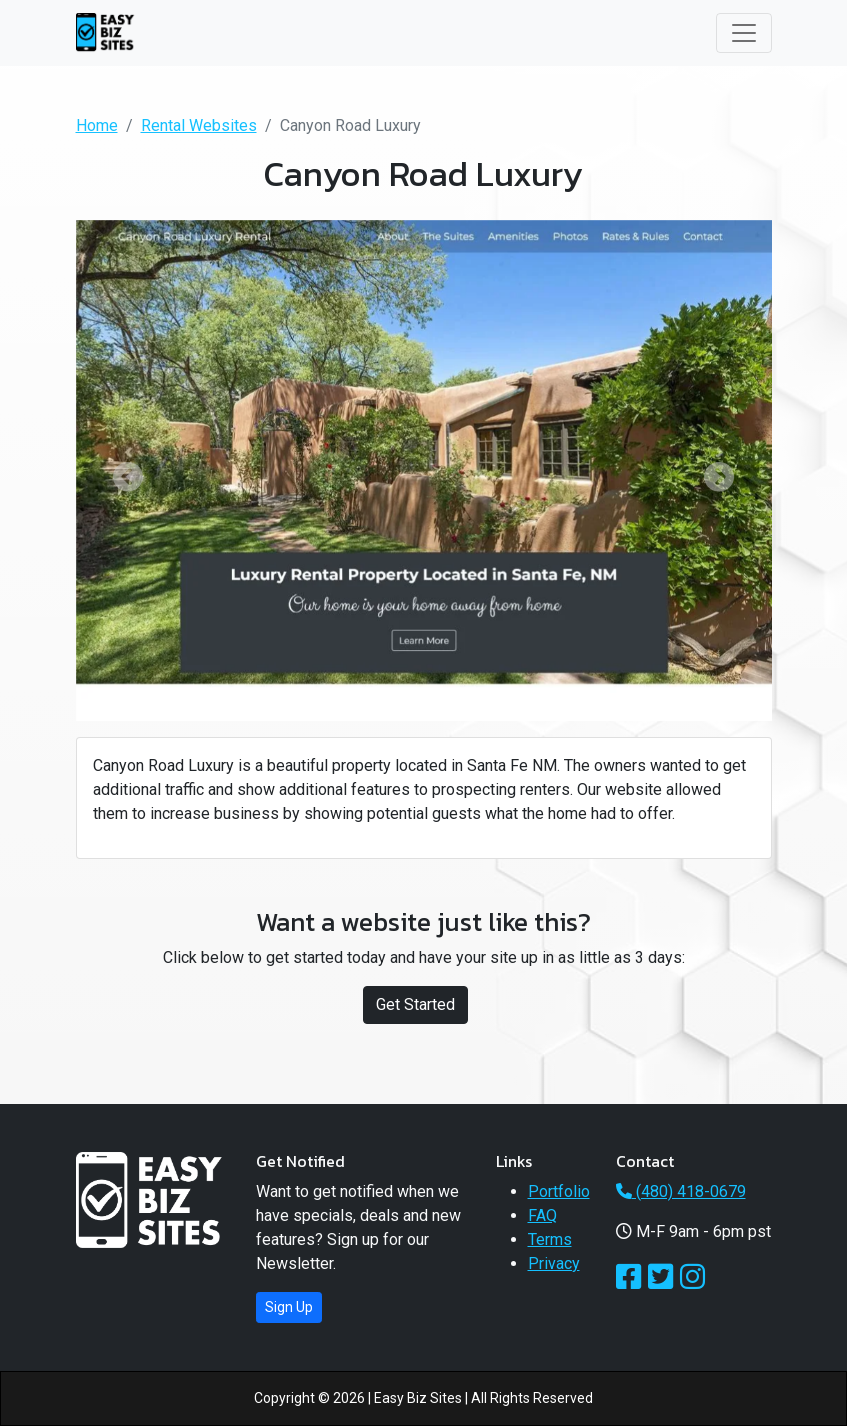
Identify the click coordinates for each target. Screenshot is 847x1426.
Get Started (415, 1004)
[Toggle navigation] (744, 33)
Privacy (554, 1263)
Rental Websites (199, 125)
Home (97, 125)
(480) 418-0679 (681, 1191)
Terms (550, 1239)
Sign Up (289, 1307)
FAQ (542, 1215)
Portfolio (559, 1191)
